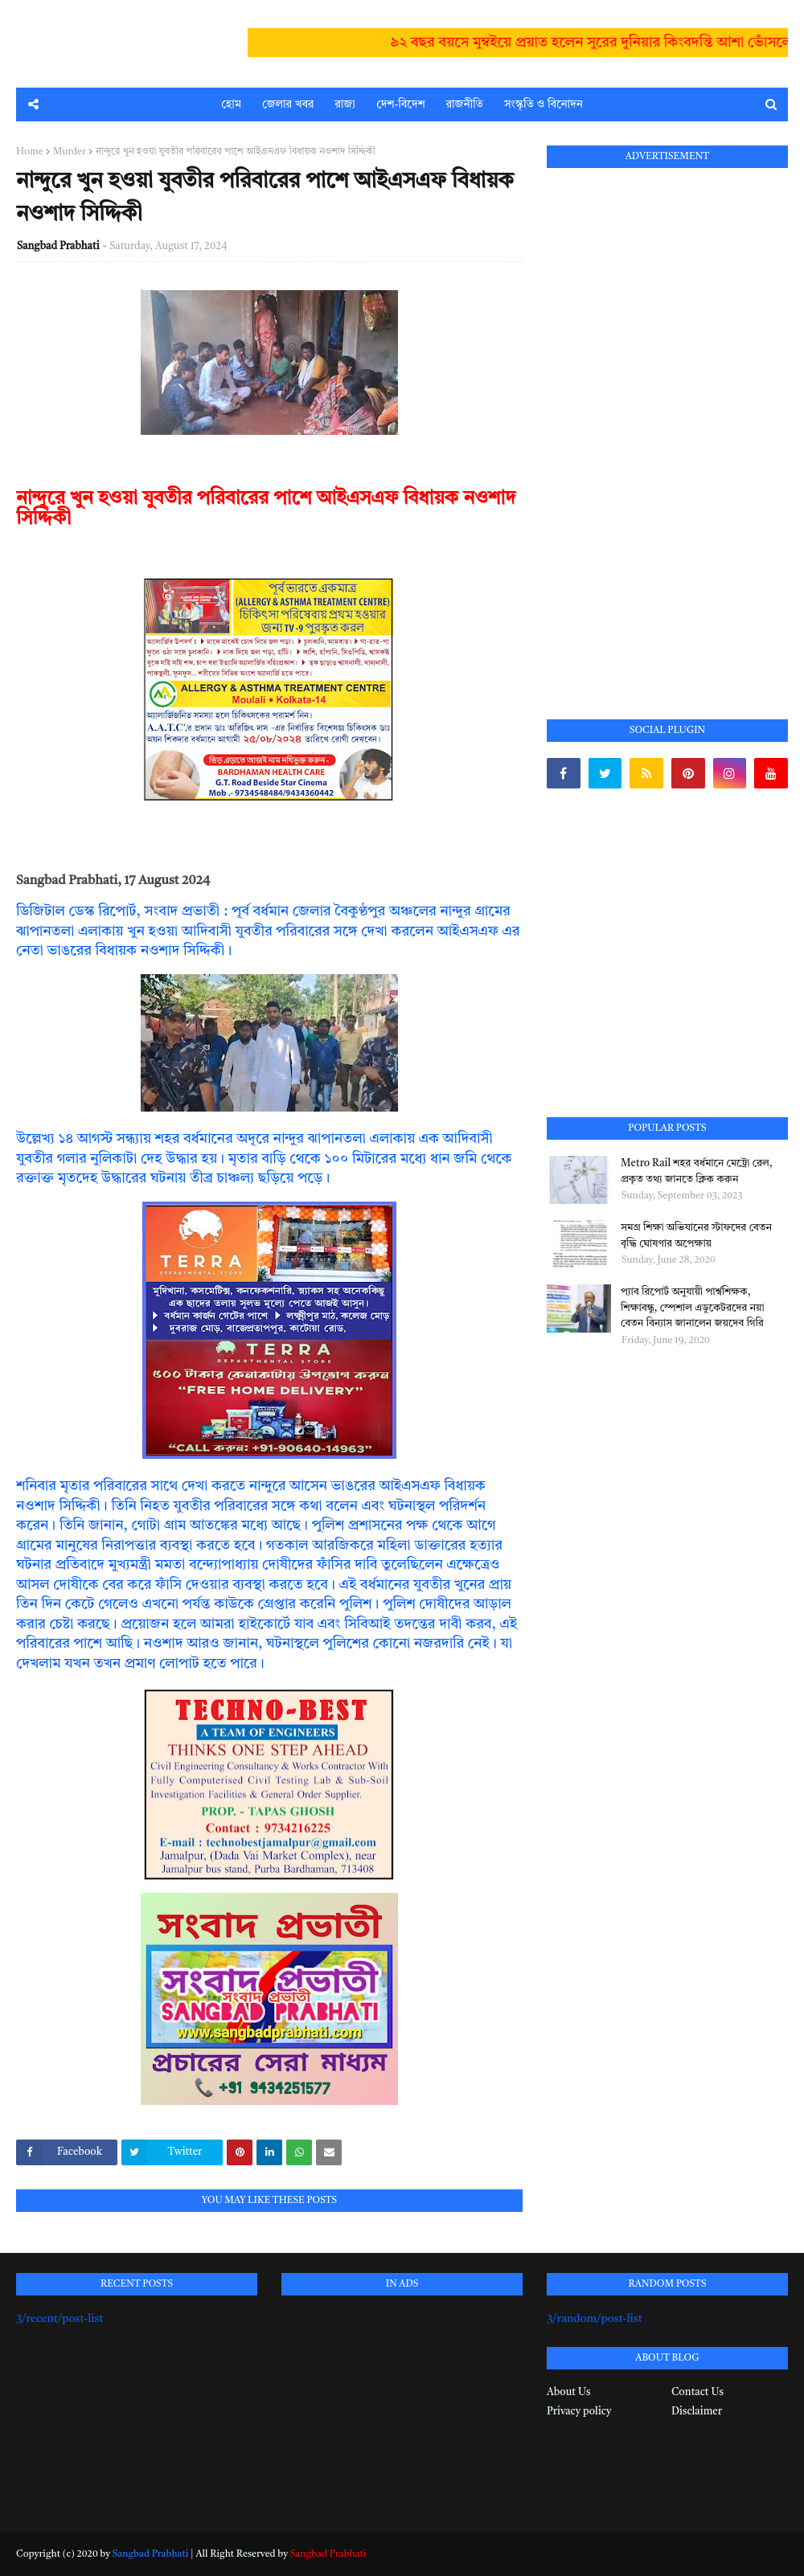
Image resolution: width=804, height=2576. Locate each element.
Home (29, 152)
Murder (69, 152)
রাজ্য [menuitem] (344, 104)
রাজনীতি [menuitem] (464, 104)
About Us (568, 2392)
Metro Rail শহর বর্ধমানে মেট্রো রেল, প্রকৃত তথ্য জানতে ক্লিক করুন (697, 1171)
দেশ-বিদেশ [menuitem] (400, 104)
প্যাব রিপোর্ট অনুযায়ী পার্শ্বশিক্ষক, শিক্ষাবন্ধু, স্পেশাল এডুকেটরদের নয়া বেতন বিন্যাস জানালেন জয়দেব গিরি (693, 1308)
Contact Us (697, 2392)
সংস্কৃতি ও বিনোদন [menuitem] (543, 104)
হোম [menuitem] (231, 104)
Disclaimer (696, 2411)
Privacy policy (579, 2411)
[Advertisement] (667, 425)
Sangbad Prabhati (58, 246)
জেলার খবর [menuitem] (288, 104)
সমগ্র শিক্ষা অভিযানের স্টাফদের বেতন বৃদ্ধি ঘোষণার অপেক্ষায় (696, 1235)
